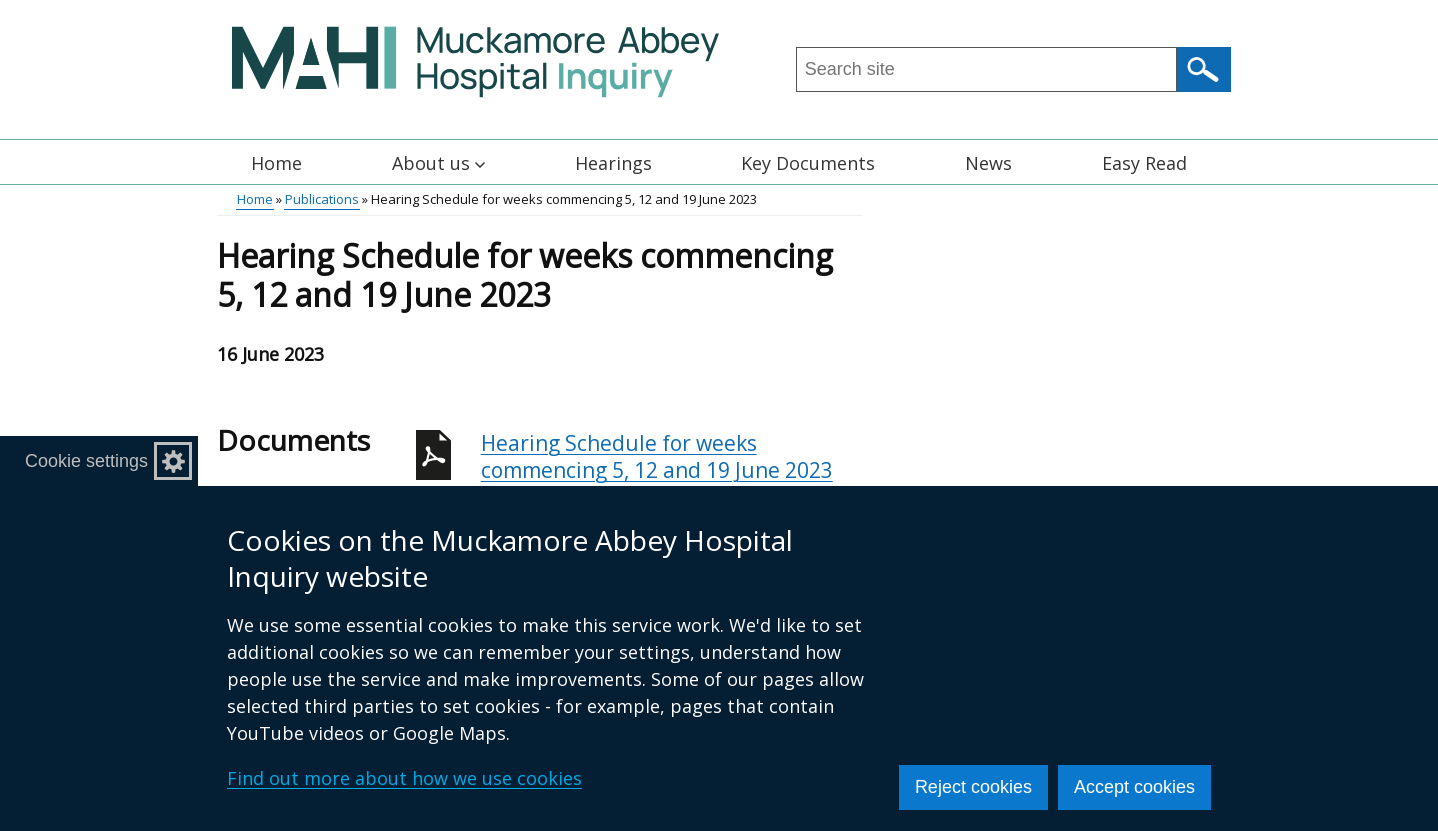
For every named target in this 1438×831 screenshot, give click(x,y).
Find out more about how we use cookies (404, 778)
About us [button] (438, 163)
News (988, 163)
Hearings (613, 163)
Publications (322, 199)
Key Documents (808, 163)
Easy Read (1144, 163)
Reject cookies (973, 787)
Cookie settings (86, 461)
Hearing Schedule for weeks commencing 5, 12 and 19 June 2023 (672, 467)
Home (276, 163)
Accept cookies (1134, 787)
